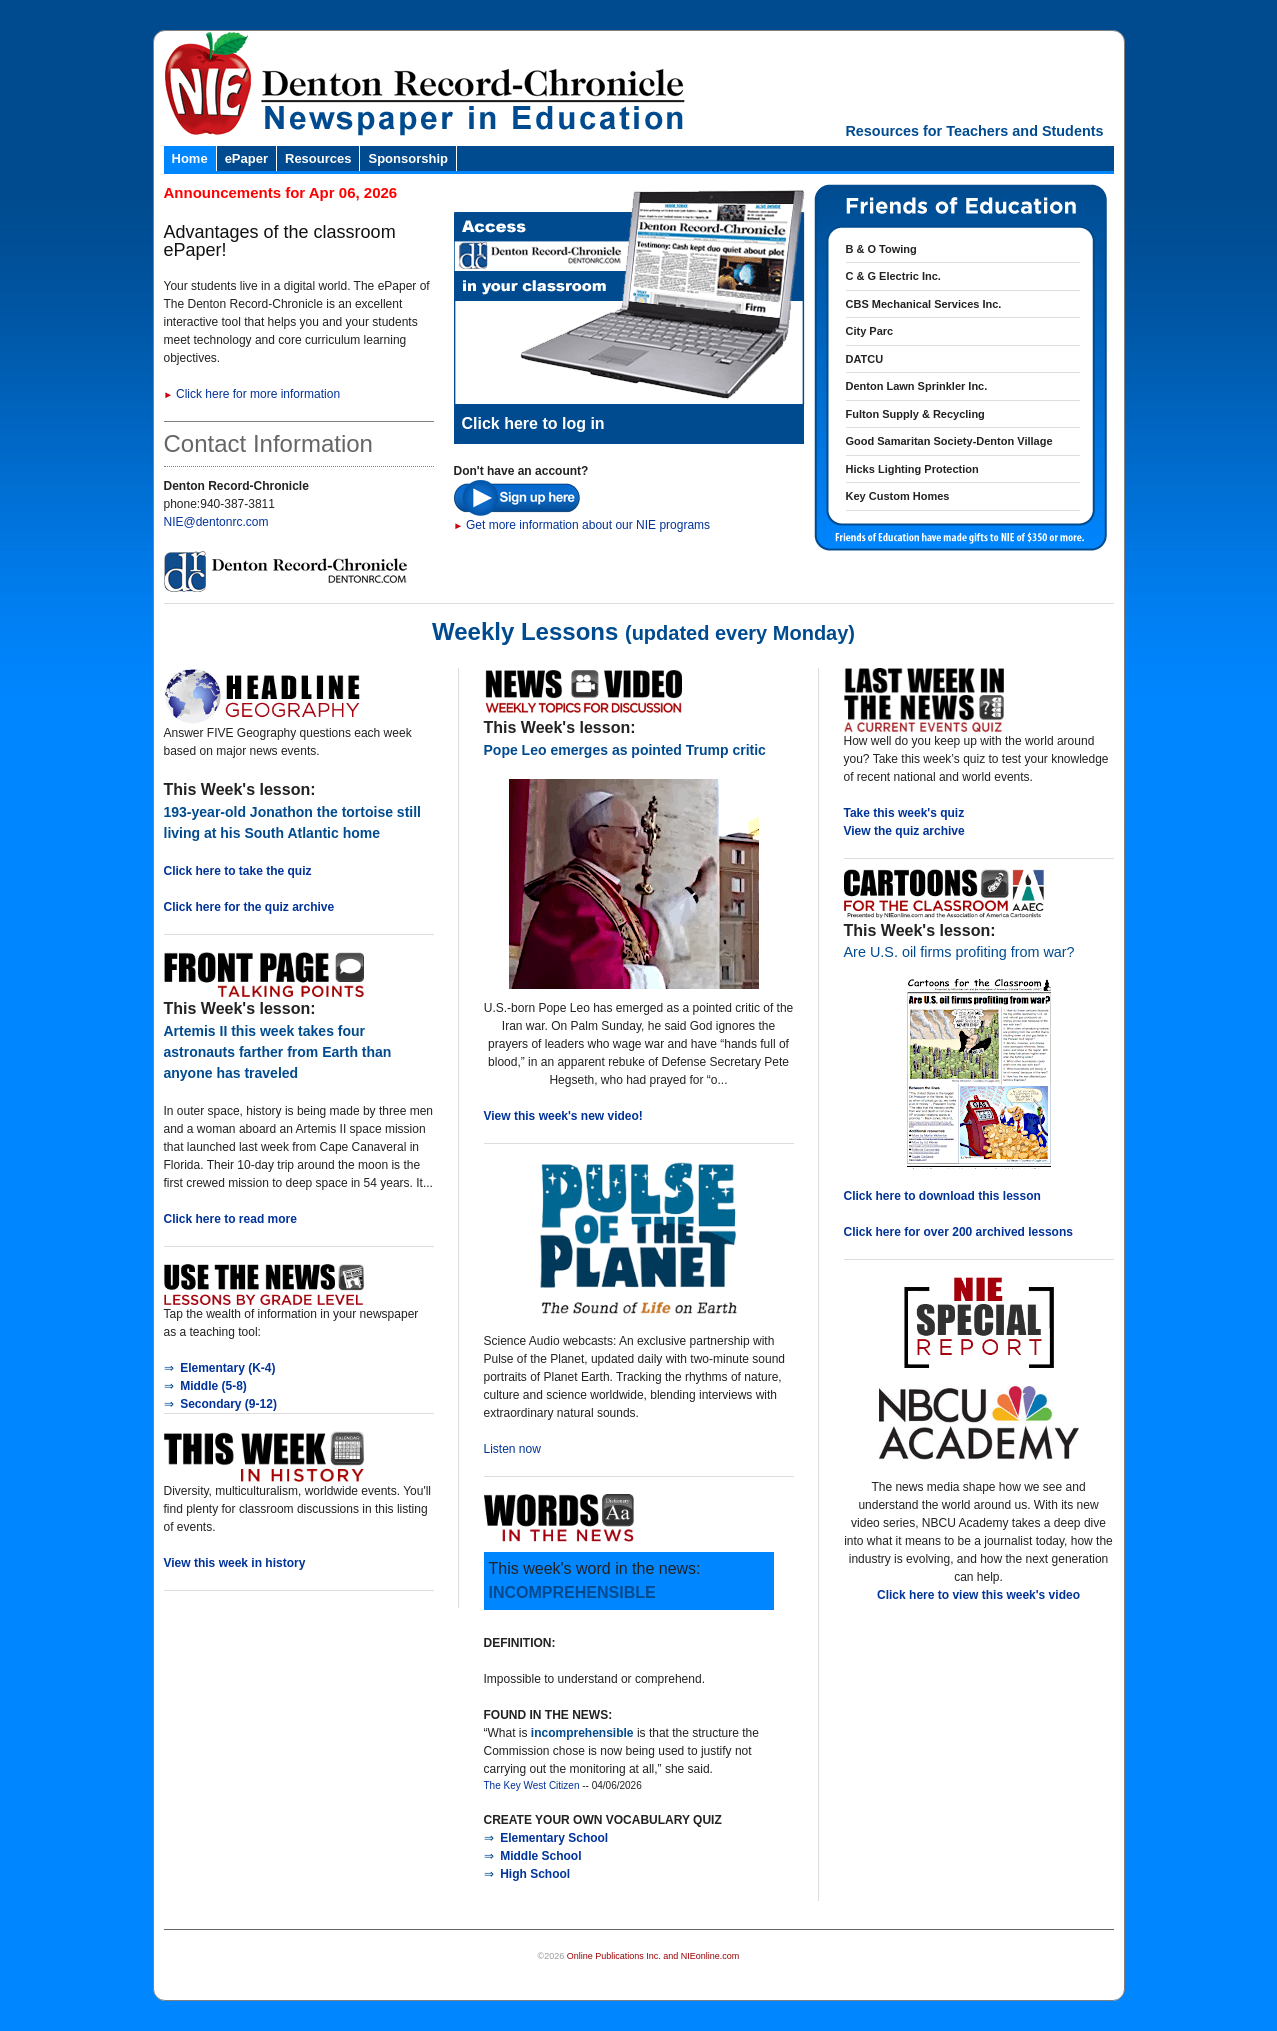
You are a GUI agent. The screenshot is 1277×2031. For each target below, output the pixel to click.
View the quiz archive (904, 831)
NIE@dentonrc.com (216, 522)
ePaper (246, 158)
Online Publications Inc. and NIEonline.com (653, 1956)
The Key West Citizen (532, 1785)
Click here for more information (252, 394)
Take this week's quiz (904, 813)
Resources (318, 158)
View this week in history (235, 1563)
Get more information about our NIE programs (582, 525)
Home (190, 158)
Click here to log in (533, 423)
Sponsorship (407, 158)
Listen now (512, 1449)
